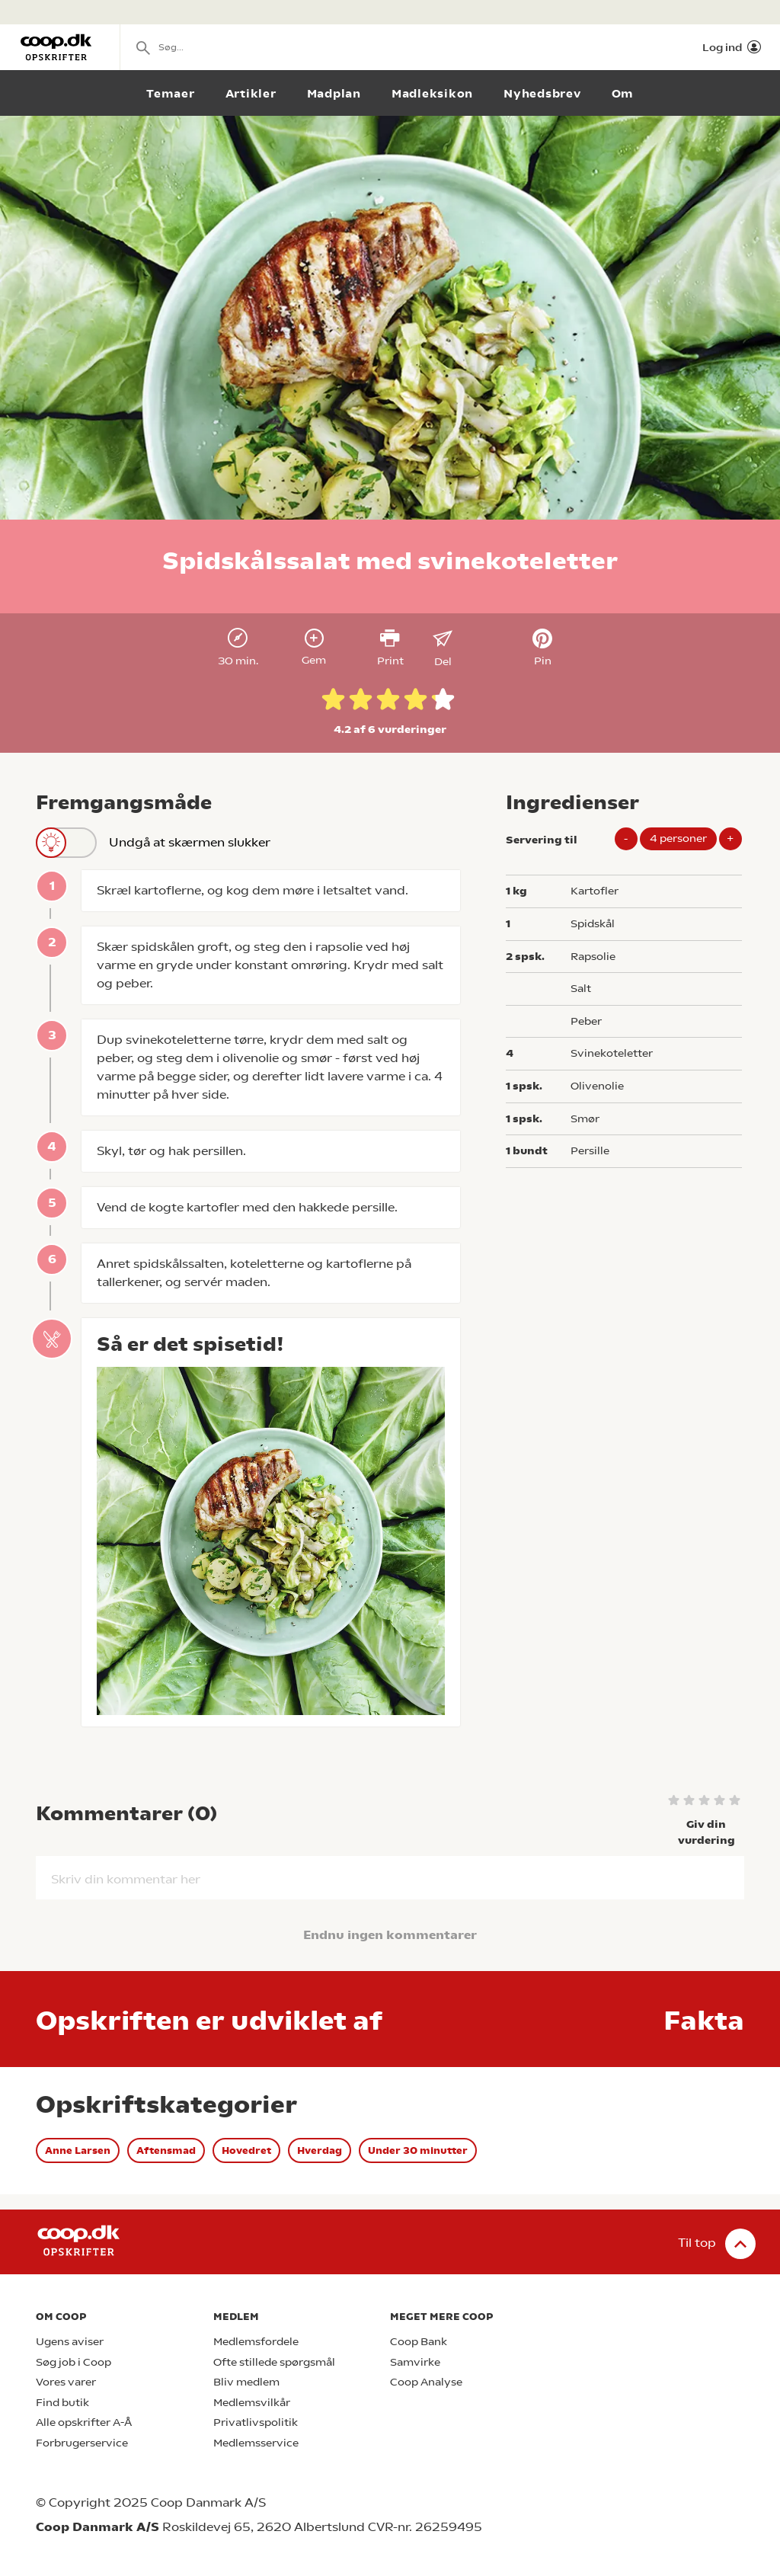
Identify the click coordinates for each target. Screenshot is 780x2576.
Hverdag (319, 2150)
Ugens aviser (70, 2341)
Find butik (62, 2402)
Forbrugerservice (82, 2443)
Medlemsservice (256, 2443)
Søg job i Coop (73, 2362)
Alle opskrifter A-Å (84, 2422)
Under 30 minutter (418, 2150)
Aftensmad (166, 2150)
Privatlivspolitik (255, 2422)
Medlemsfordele (256, 2341)
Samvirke (415, 2362)
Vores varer (66, 2382)
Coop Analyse (426, 2382)
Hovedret (246, 2150)
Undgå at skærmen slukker (153, 842)
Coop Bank (418, 2341)
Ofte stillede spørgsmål (274, 2362)
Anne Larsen (77, 2150)
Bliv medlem (246, 2382)
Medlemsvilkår (251, 2402)
